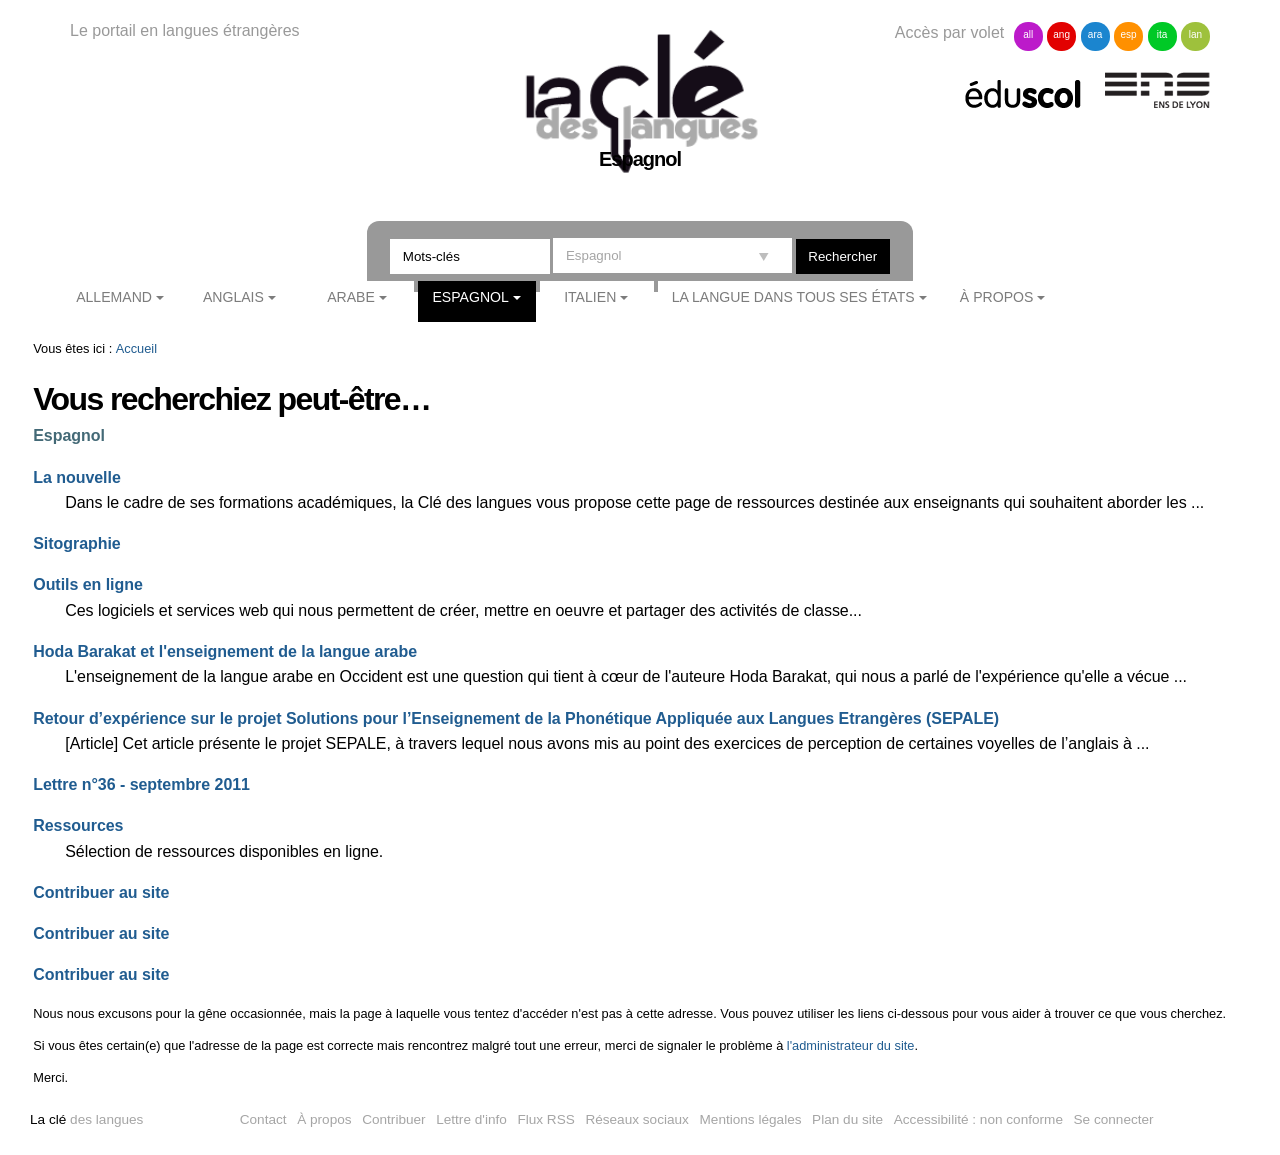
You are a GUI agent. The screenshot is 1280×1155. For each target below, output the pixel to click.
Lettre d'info (471, 1119)
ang (1061, 34)
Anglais (233, 297)
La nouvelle (77, 477)
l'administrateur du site (851, 1045)
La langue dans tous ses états (793, 297)
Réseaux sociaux (637, 1119)
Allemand (114, 297)
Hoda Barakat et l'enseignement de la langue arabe (225, 651)
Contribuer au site (101, 892)
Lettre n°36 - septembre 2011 (141, 784)
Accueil (136, 348)
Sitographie (76, 543)
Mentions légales (751, 1119)
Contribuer (393, 1119)
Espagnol (470, 297)
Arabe (351, 297)
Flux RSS (545, 1119)
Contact (263, 1119)
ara (1095, 34)
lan (1195, 34)
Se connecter (1114, 1119)
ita (1162, 34)
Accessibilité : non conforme (978, 1119)
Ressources (78, 825)
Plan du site (847, 1119)
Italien (590, 297)
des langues (86, 1119)
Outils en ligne (88, 584)
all (1028, 34)
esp (1128, 34)
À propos (997, 297)
